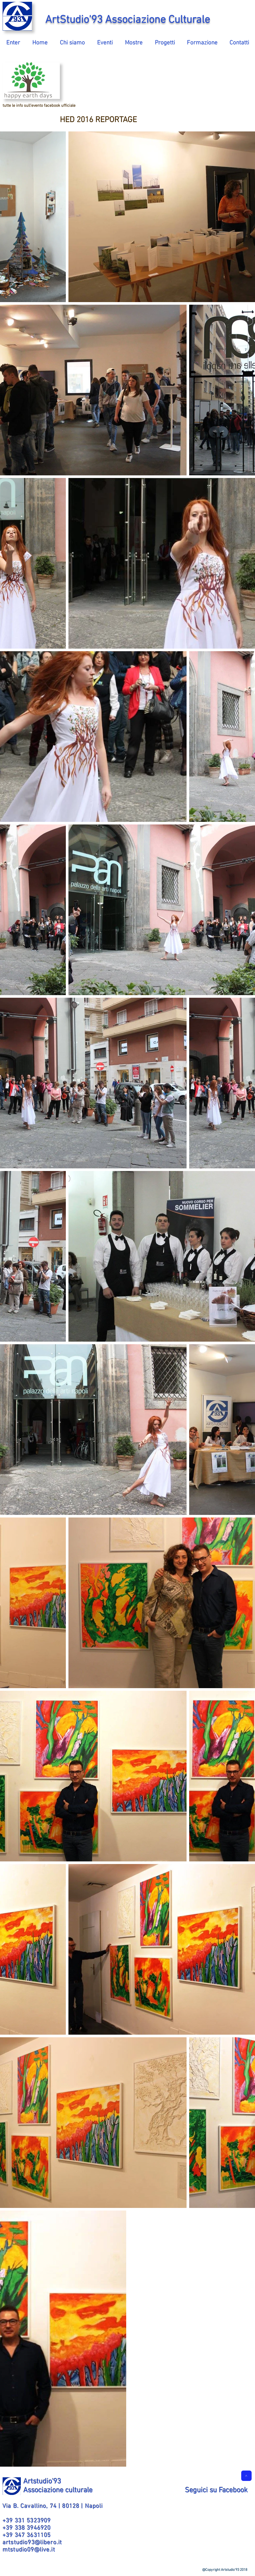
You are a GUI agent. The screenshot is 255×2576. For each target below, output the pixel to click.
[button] (72, 40)
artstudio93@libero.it (32, 2542)
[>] (246, 2476)
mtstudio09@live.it (29, 2550)
